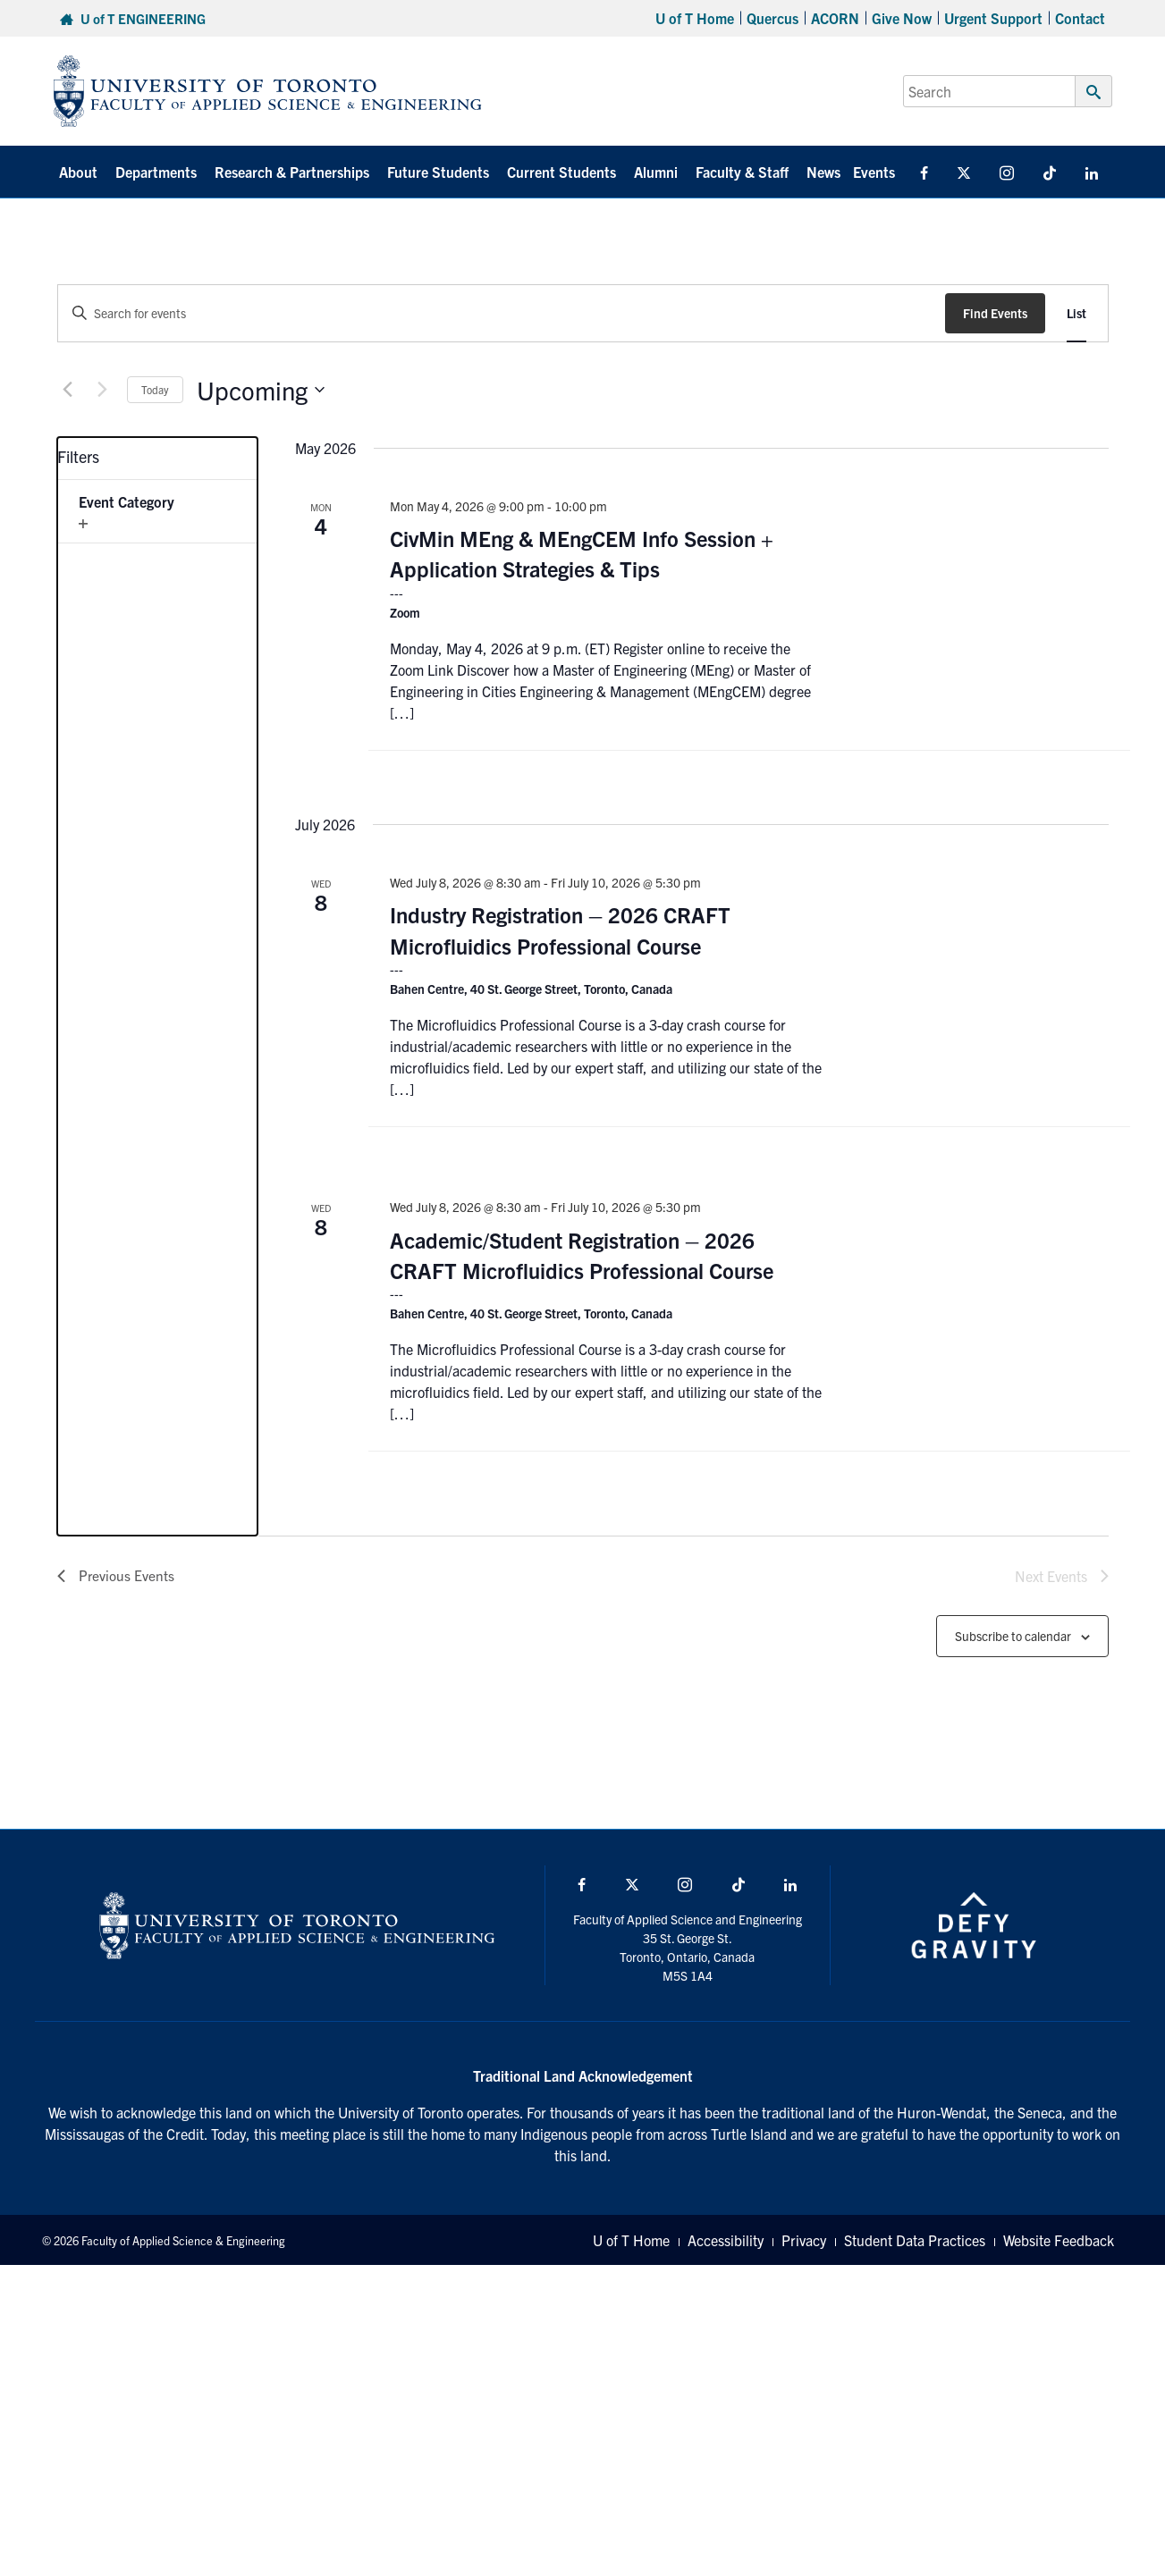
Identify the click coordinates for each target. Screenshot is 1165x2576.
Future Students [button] (438, 172)
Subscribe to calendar (1013, 1636)
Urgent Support (993, 18)
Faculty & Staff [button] (742, 172)
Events (874, 172)
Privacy (803, 2240)
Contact (1080, 18)
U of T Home (694, 18)
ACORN (835, 18)
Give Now (902, 18)
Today (155, 389)
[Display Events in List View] (1076, 313)
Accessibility (726, 2240)
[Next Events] (103, 389)
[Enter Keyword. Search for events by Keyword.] (501, 313)
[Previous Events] (68, 389)
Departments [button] (156, 172)
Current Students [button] (561, 172)
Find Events (995, 313)
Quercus (772, 18)
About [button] (78, 172)
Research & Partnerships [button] (292, 172)
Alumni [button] (656, 172)
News (823, 172)
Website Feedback (1058, 2240)
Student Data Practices (914, 2240)
